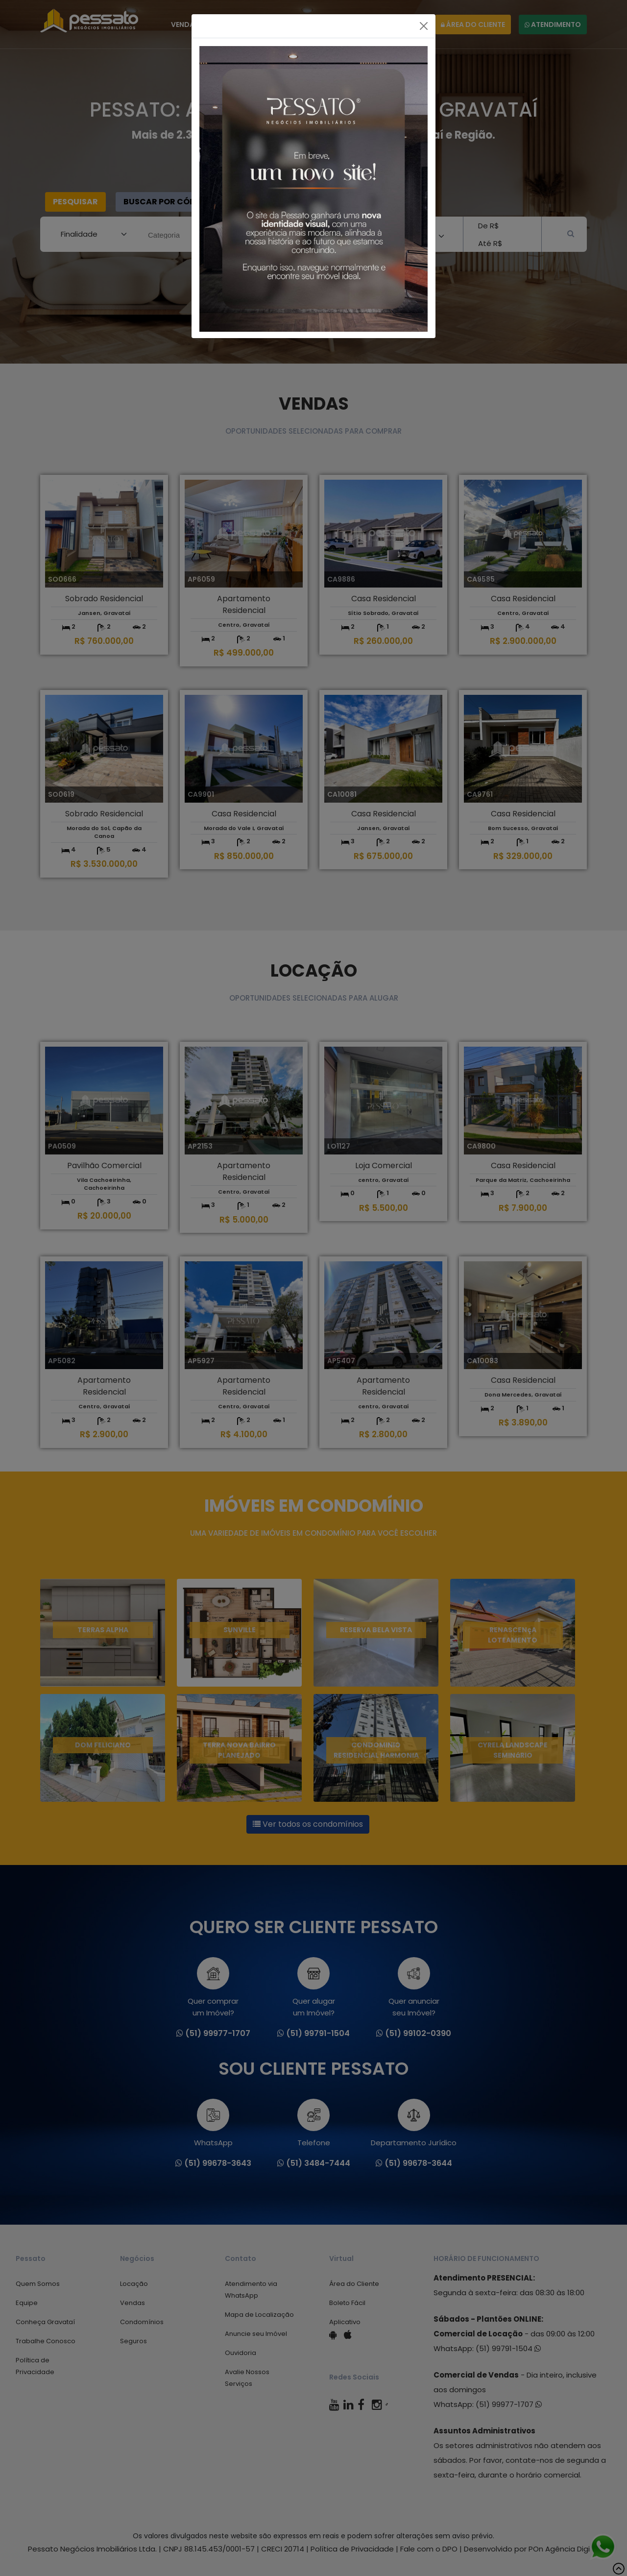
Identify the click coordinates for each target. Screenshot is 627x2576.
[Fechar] (424, 26)
